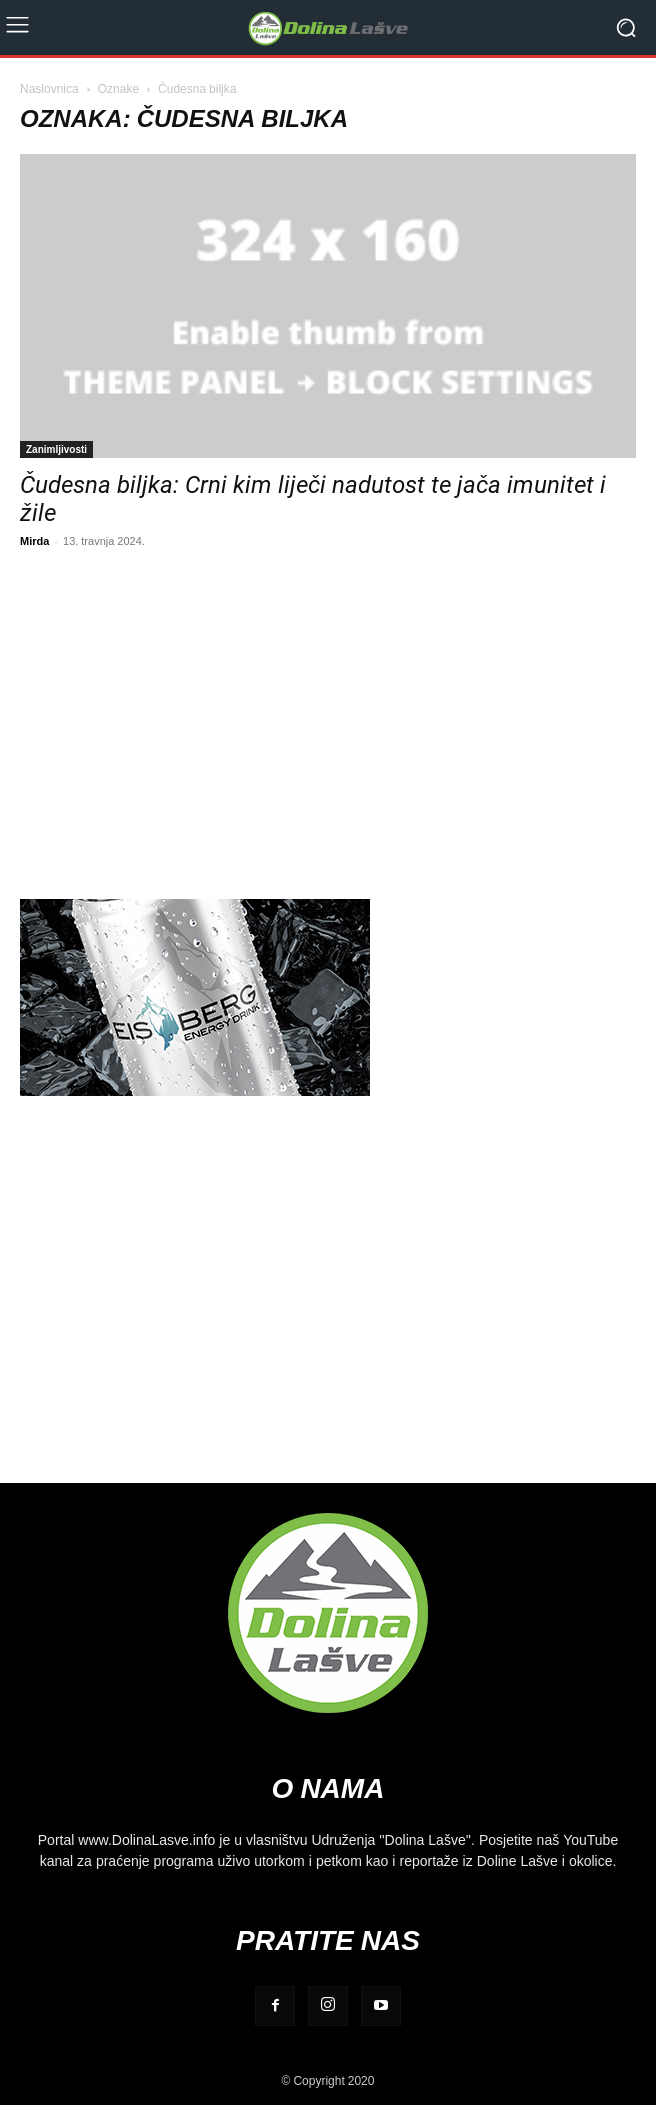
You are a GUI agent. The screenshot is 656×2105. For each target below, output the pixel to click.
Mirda (34, 540)
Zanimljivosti (56, 449)
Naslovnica (49, 88)
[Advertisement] (328, 721)
